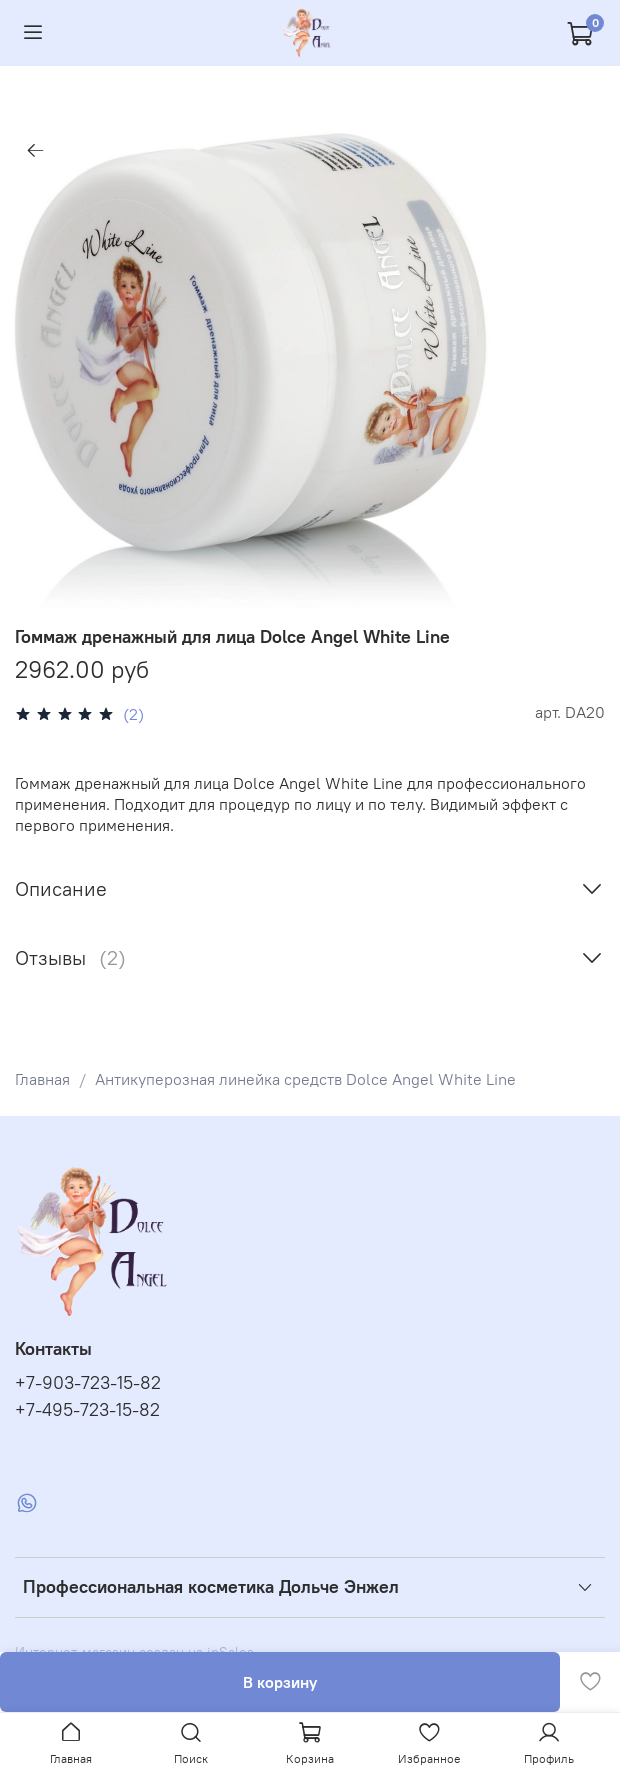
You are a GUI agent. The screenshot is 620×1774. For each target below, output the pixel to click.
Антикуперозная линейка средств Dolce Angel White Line (305, 1079)
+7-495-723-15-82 (87, 1410)
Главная (42, 1079)
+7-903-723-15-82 (88, 1383)
